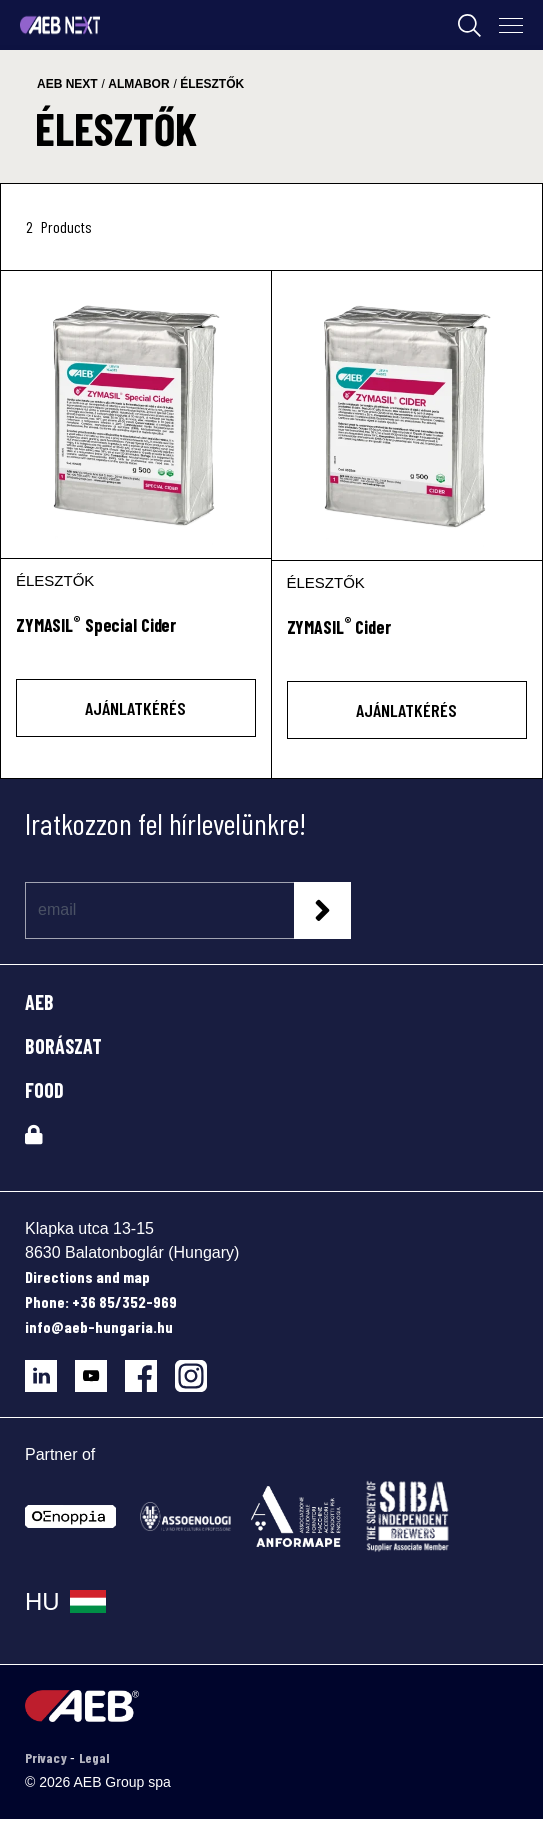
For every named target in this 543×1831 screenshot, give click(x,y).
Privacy (47, 1757)
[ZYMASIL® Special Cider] (136, 414)
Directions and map (87, 1276)
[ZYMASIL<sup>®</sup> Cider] (407, 638)
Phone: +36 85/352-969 (101, 1301)
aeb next (67, 84)
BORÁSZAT (63, 1046)
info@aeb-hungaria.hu (99, 1326)
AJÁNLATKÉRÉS (135, 708)
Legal (94, 1757)
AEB (39, 1002)
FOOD (44, 1090)
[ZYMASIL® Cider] (407, 415)
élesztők (212, 84)
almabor (138, 84)
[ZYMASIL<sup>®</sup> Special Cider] (136, 636)
